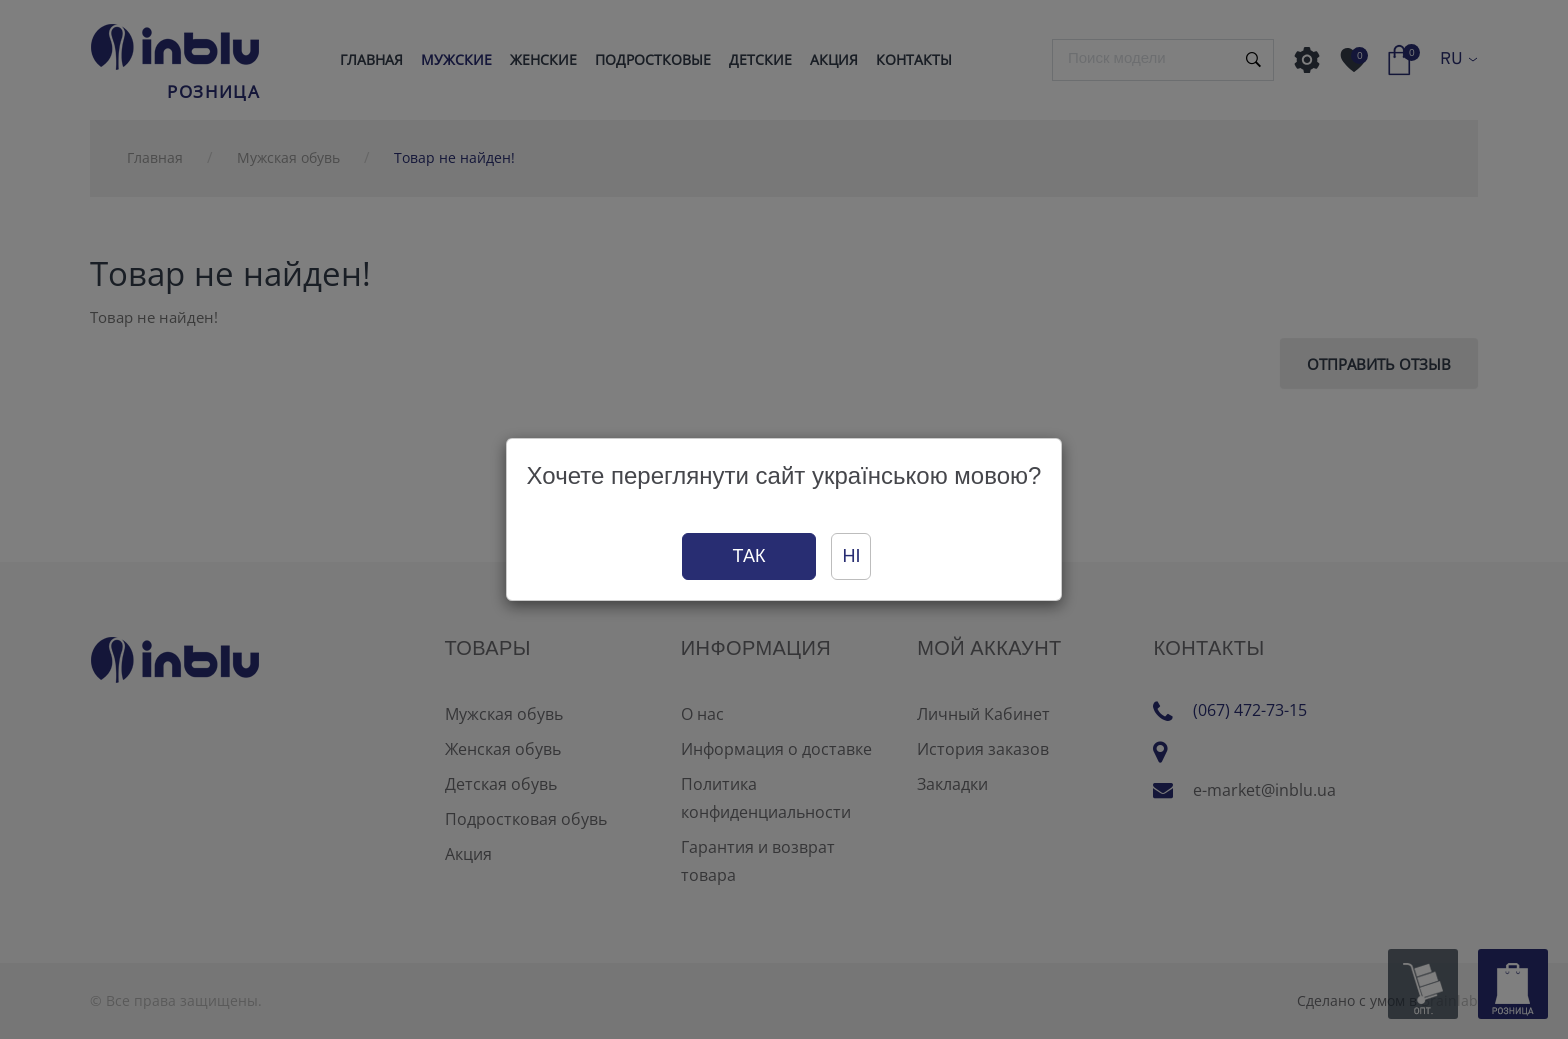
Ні (851, 556)
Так (749, 556)
